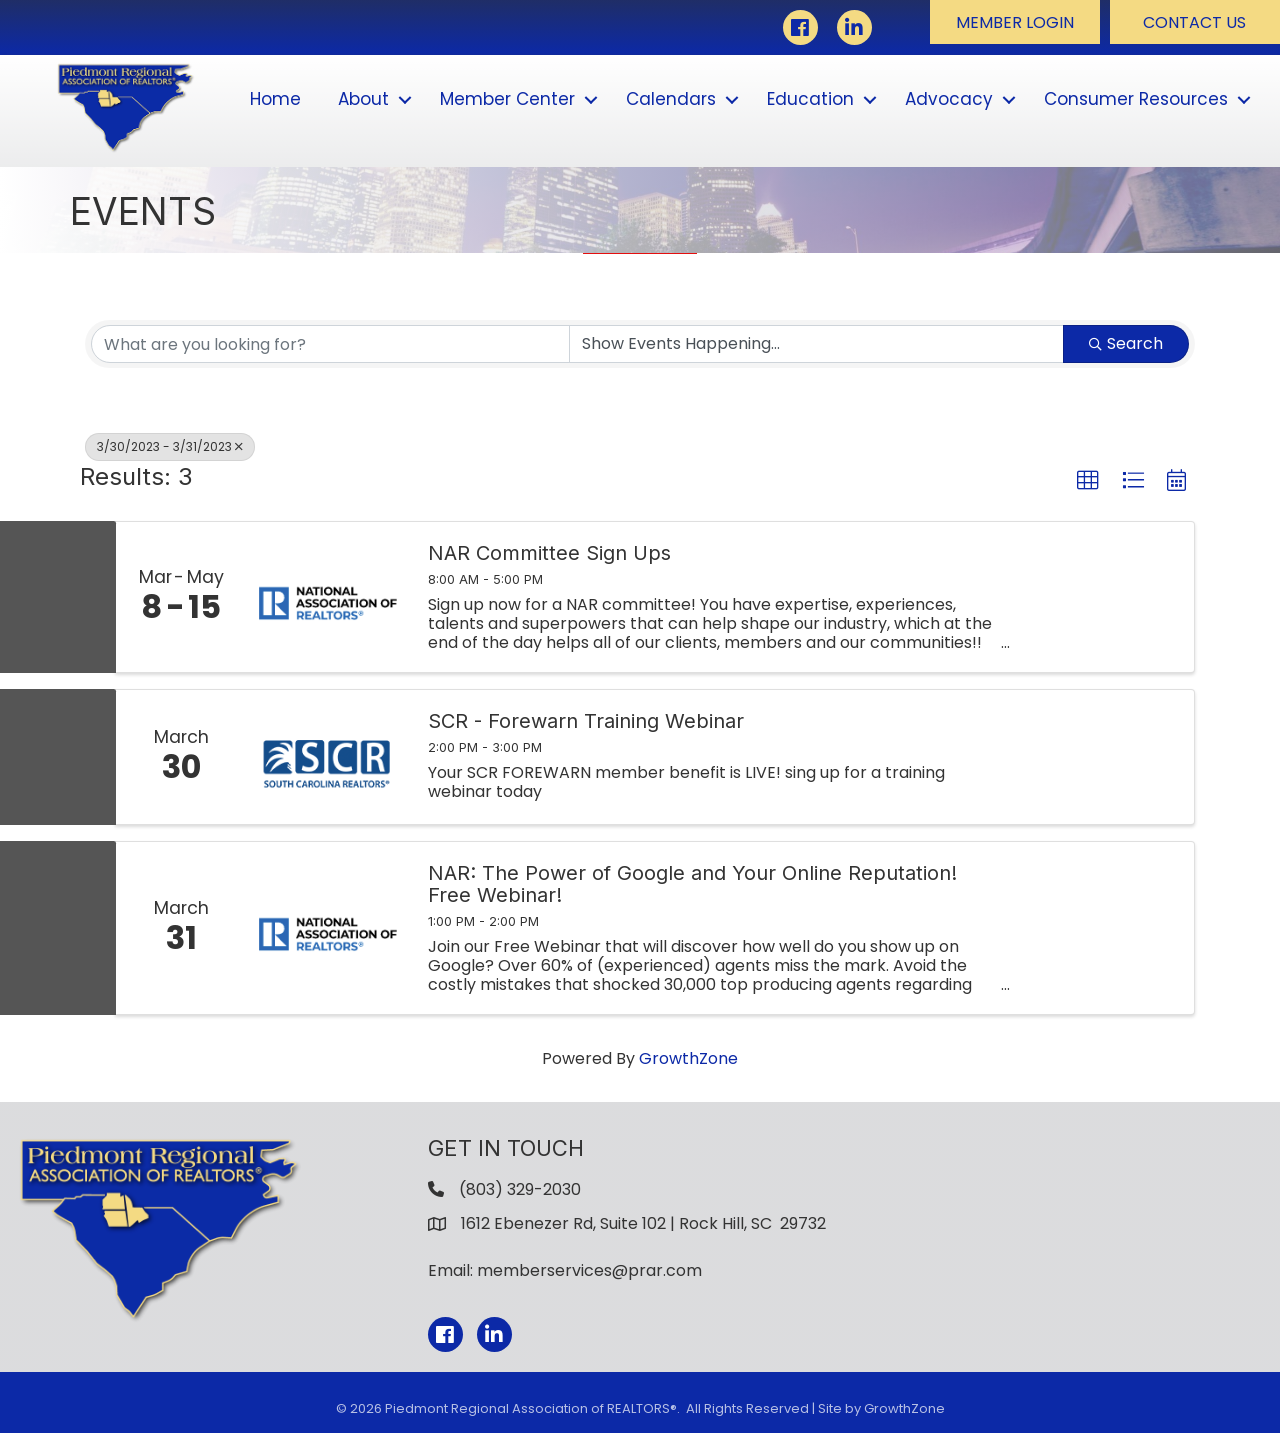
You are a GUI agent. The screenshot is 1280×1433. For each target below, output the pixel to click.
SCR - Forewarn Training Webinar (586, 721)
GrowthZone (688, 1058)
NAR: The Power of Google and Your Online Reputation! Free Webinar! (692, 884)
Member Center (507, 99)
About (363, 99)
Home (275, 99)
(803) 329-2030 (520, 1189)
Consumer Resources (1136, 99)
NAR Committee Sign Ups (549, 553)
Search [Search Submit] (1126, 343)
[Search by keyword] (330, 344)
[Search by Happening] (816, 344)
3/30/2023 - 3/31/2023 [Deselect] (170, 446)
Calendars (671, 99)
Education (810, 99)
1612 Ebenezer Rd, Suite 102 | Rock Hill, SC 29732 (643, 1223)
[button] (1015, 22)
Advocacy (949, 99)
